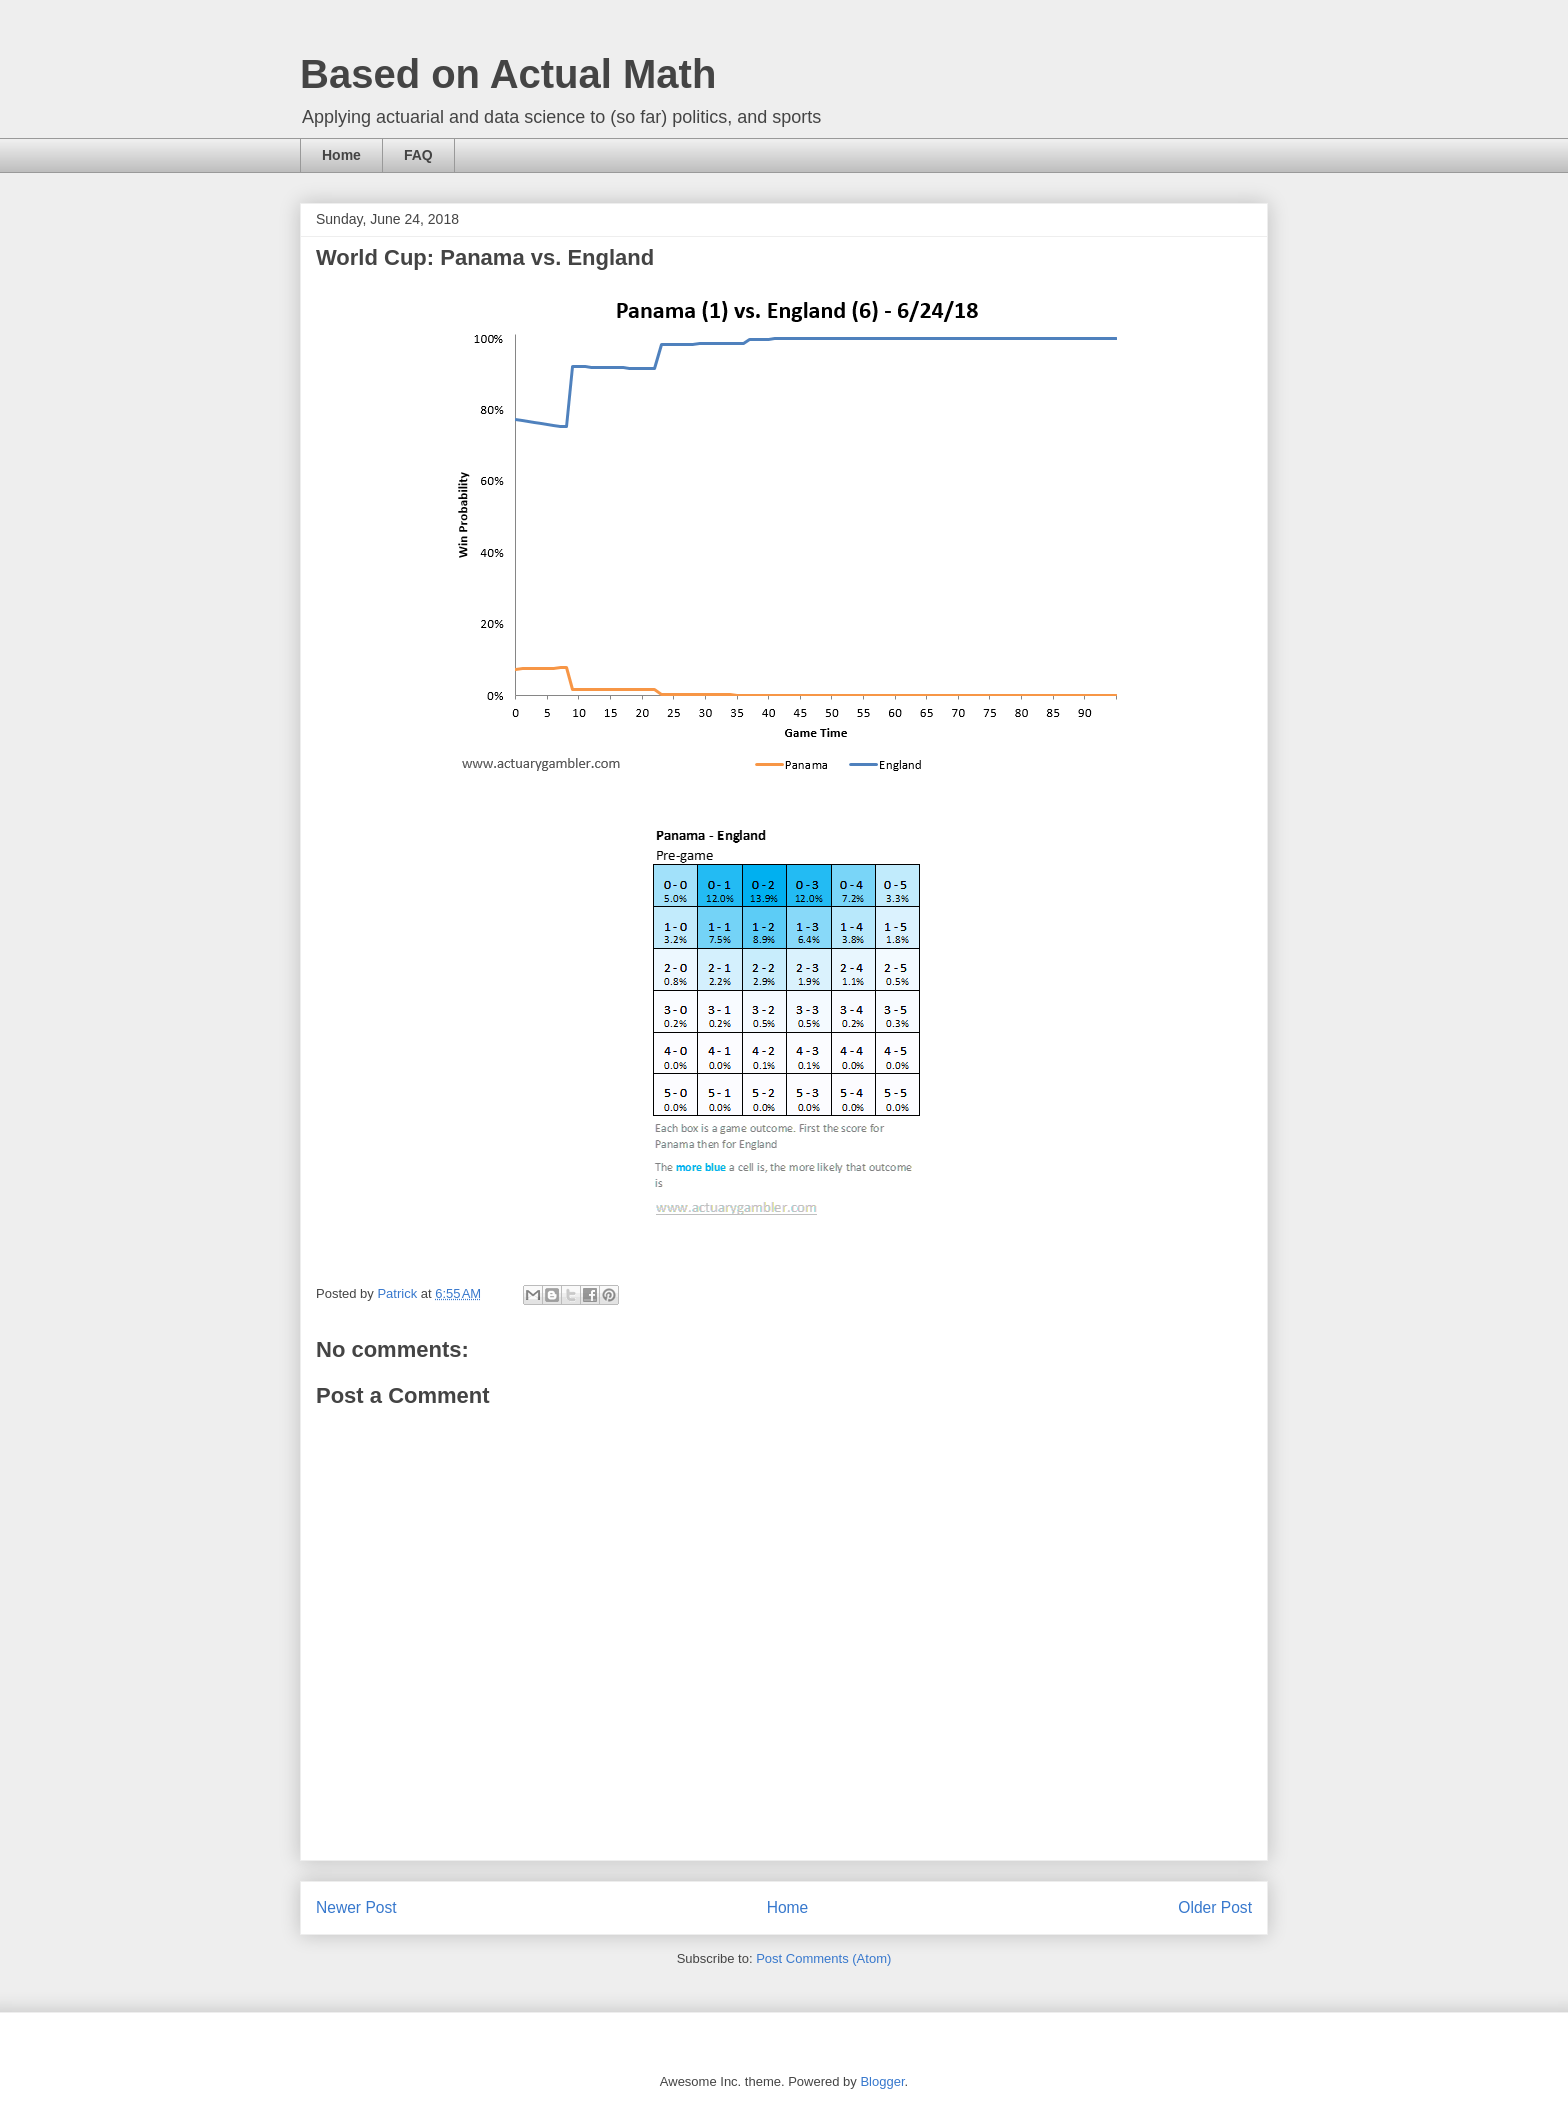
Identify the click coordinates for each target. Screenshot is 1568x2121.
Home (341, 155)
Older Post (1215, 1907)
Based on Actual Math (508, 74)
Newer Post (356, 1907)
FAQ (418, 155)
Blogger (882, 2081)
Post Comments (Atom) (823, 1958)
